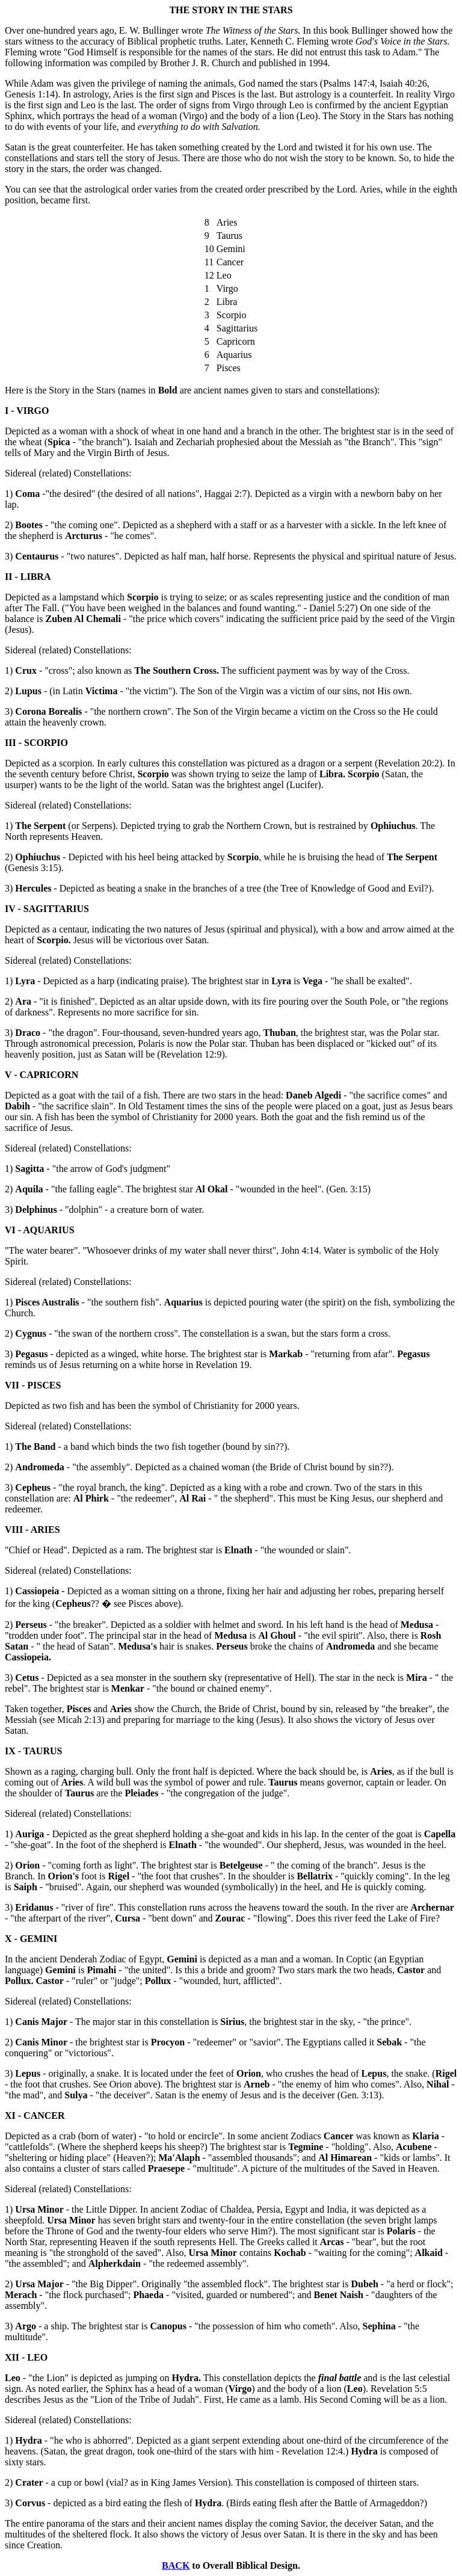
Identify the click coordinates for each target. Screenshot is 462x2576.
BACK (175, 2565)
